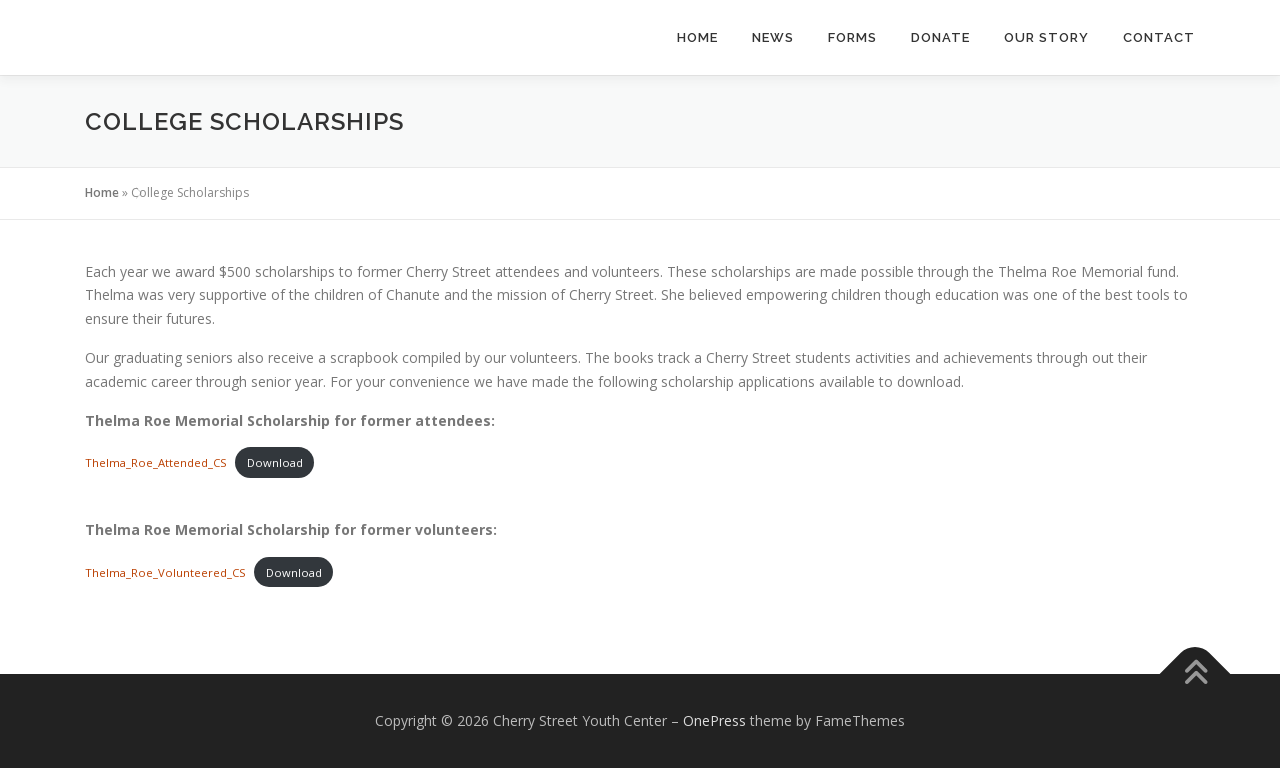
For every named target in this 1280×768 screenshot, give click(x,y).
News (773, 37)
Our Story (1046, 37)
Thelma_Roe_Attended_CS (156, 462)
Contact (1159, 37)
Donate (940, 37)
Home (697, 37)
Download (275, 462)
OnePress (714, 720)
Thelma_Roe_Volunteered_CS (165, 572)
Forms (852, 37)
